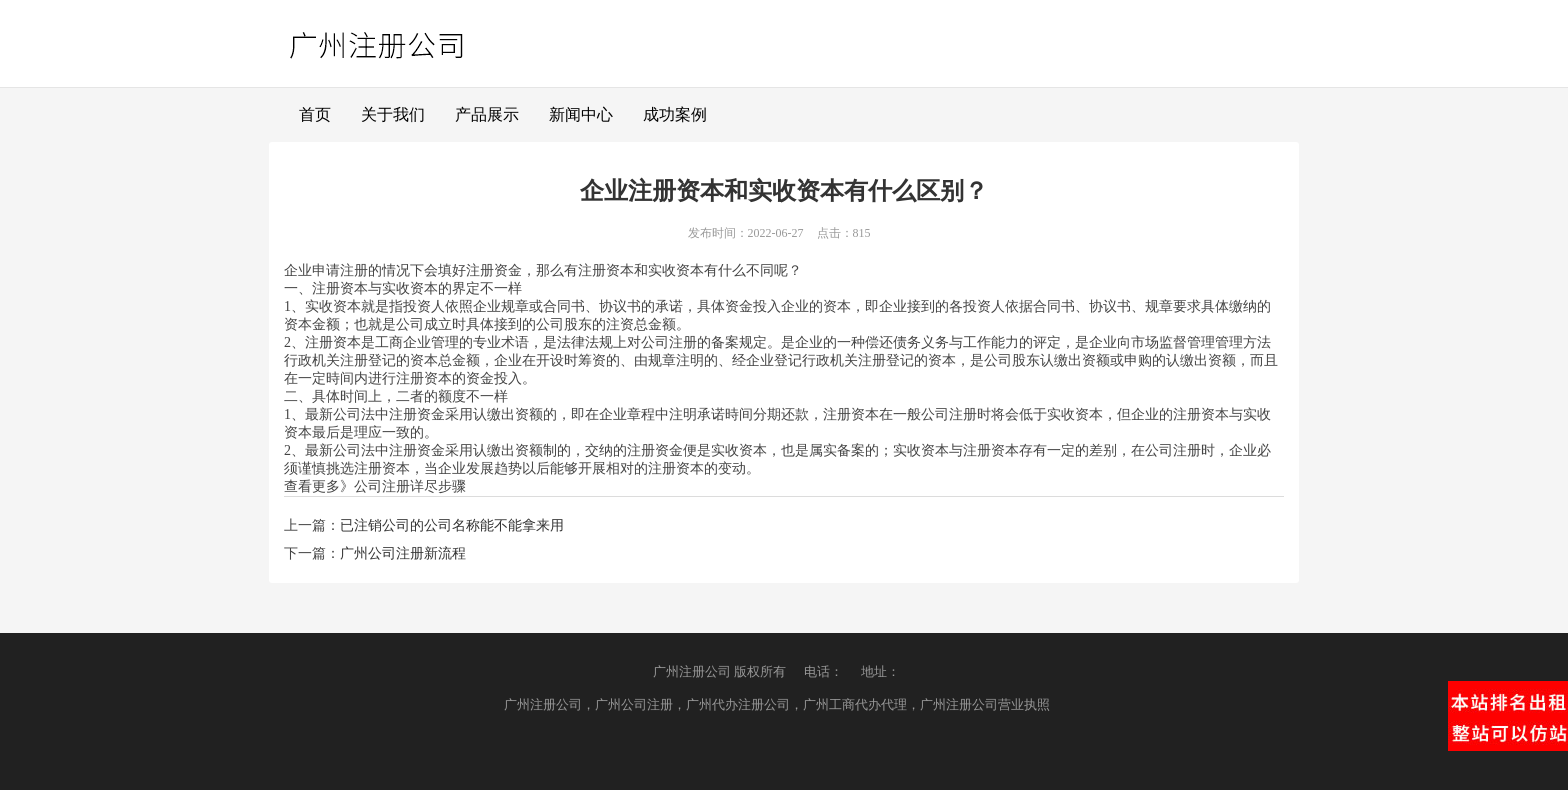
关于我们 (393, 114)
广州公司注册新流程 (403, 553)
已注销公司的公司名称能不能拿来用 (452, 525)
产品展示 (487, 114)
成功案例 (675, 114)
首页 (315, 114)
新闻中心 (581, 114)
